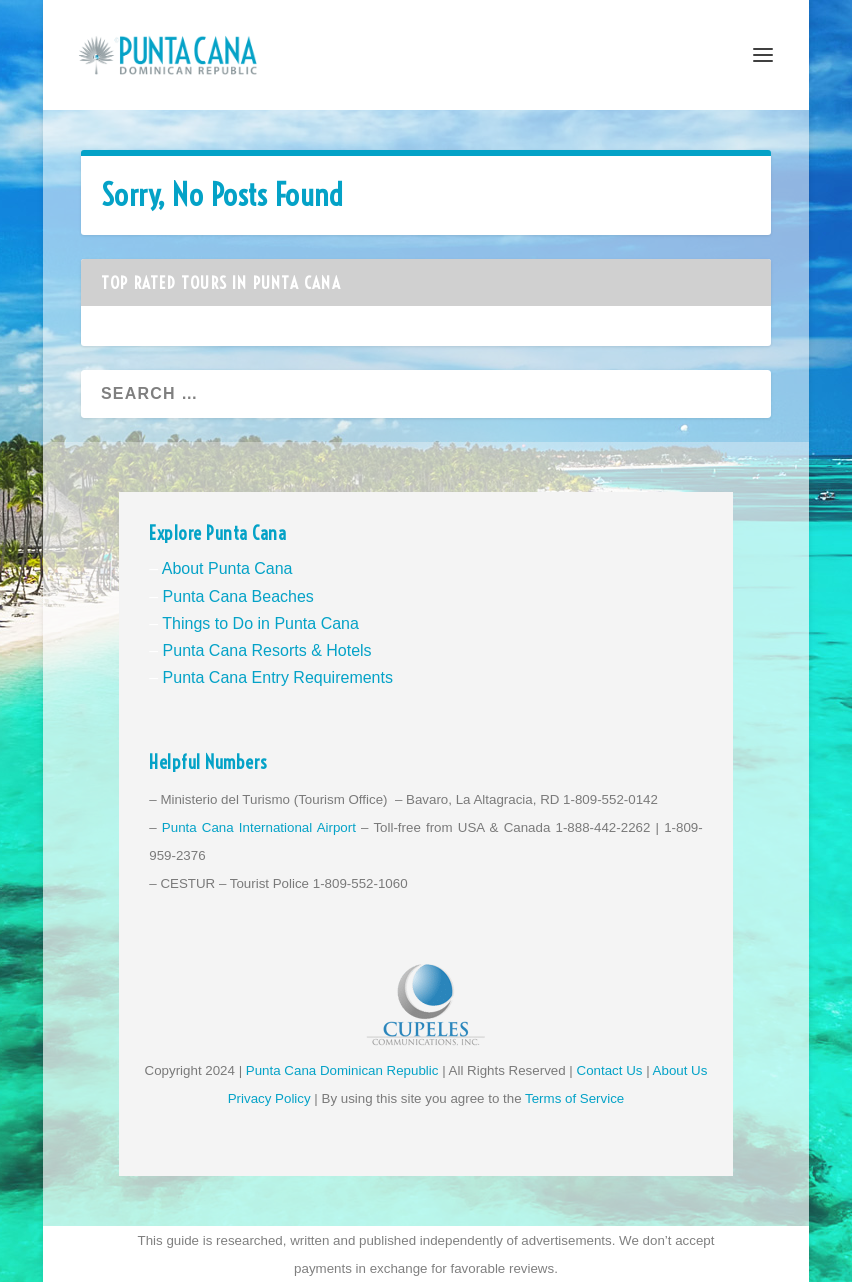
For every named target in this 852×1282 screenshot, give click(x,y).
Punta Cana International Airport (259, 827)
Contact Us (610, 1070)
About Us (680, 1070)
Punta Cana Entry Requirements (278, 677)
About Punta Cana (227, 568)
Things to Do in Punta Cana (260, 623)
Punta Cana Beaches (238, 596)
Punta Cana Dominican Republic (342, 1070)
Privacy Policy (269, 1098)
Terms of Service (574, 1098)
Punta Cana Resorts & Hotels (267, 650)
